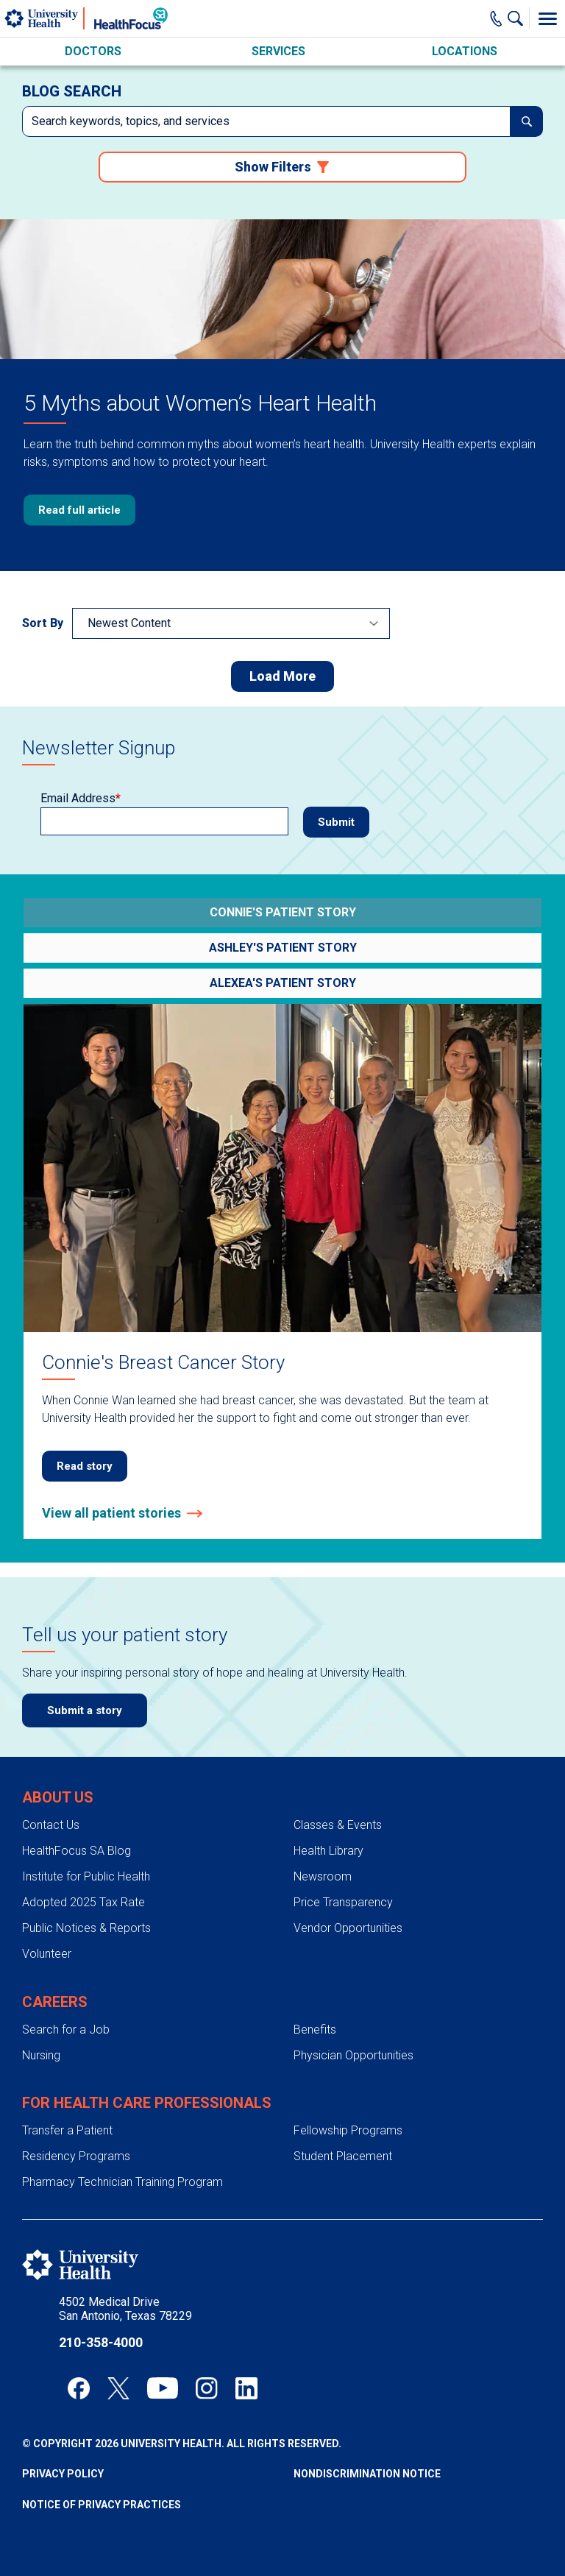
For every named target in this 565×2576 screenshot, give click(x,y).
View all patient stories (111, 1513)
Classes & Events (338, 1825)
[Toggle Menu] (547, 18)
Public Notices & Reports (86, 1928)
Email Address (78, 798)
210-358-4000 (101, 2342)
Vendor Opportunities (348, 1928)
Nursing (41, 2055)
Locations (464, 51)
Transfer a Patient (67, 2130)
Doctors (93, 51)
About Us (57, 1797)
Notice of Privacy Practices (101, 2504)
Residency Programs (76, 2156)
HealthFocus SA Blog (76, 1851)
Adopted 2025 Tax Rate (83, 1902)
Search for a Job (66, 2030)
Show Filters (273, 166)
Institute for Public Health (86, 1876)
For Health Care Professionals (146, 2103)
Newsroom (323, 1876)
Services (278, 51)
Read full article (79, 510)
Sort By (42, 623)
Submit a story (84, 1710)
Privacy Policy (63, 2474)
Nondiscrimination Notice (367, 2474)
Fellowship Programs (348, 2130)
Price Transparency (343, 1902)
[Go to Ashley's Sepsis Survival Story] (282, 948)
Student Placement (343, 2156)
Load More (282, 676)
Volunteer (46, 1954)
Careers (55, 2002)
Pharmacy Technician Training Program (122, 2182)
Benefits (315, 2030)
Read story (85, 1466)
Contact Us (50, 1825)
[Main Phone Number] (496, 18)
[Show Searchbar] (519, 18)
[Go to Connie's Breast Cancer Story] (282, 912)
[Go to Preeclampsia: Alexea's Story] (282, 983)
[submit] (527, 121)
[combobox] (266, 121)
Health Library (328, 1851)
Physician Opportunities (353, 2055)
